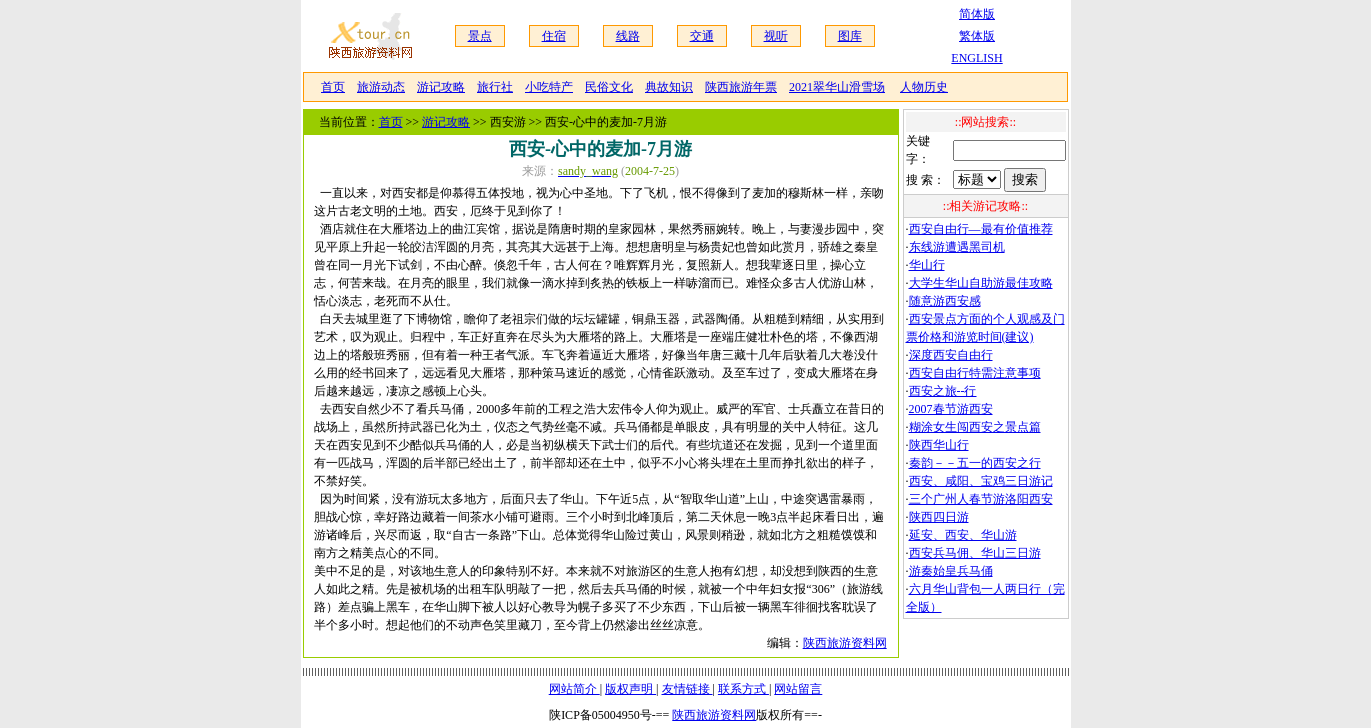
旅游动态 (381, 87)
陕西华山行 (939, 445)
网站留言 (798, 689)
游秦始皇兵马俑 (951, 571)
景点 (480, 36)
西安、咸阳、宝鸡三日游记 (981, 481)
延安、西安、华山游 (963, 535)
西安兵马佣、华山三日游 (975, 553)
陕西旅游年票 (741, 87)
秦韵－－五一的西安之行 (975, 463)
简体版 (977, 14)
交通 (702, 36)
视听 (776, 36)
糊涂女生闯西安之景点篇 (975, 427)
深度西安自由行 (951, 355)
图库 (850, 36)
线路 (628, 36)
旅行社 (495, 87)
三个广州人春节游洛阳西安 (981, 499)
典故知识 (669, 87)
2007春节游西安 (951, 409)
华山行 (927, 265)
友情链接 (687, 689)
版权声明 (630, 689)
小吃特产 (549, 87)
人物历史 (924, 87)
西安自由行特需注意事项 (975, 373)
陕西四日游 (939, 517)
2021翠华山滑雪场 (837, 87)
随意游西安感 (945, 301)
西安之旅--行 (943, 391)
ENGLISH (976, 58)
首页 (333, 87)
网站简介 (574, 689)
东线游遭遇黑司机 (957, 247)
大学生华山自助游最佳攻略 (981, 283)
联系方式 (743, 689)
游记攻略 (441, 87)
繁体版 (977, 36)
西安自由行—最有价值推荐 (981, 229)
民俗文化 (609, 87)
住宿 (554, 36)
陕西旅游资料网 (845, 643)
